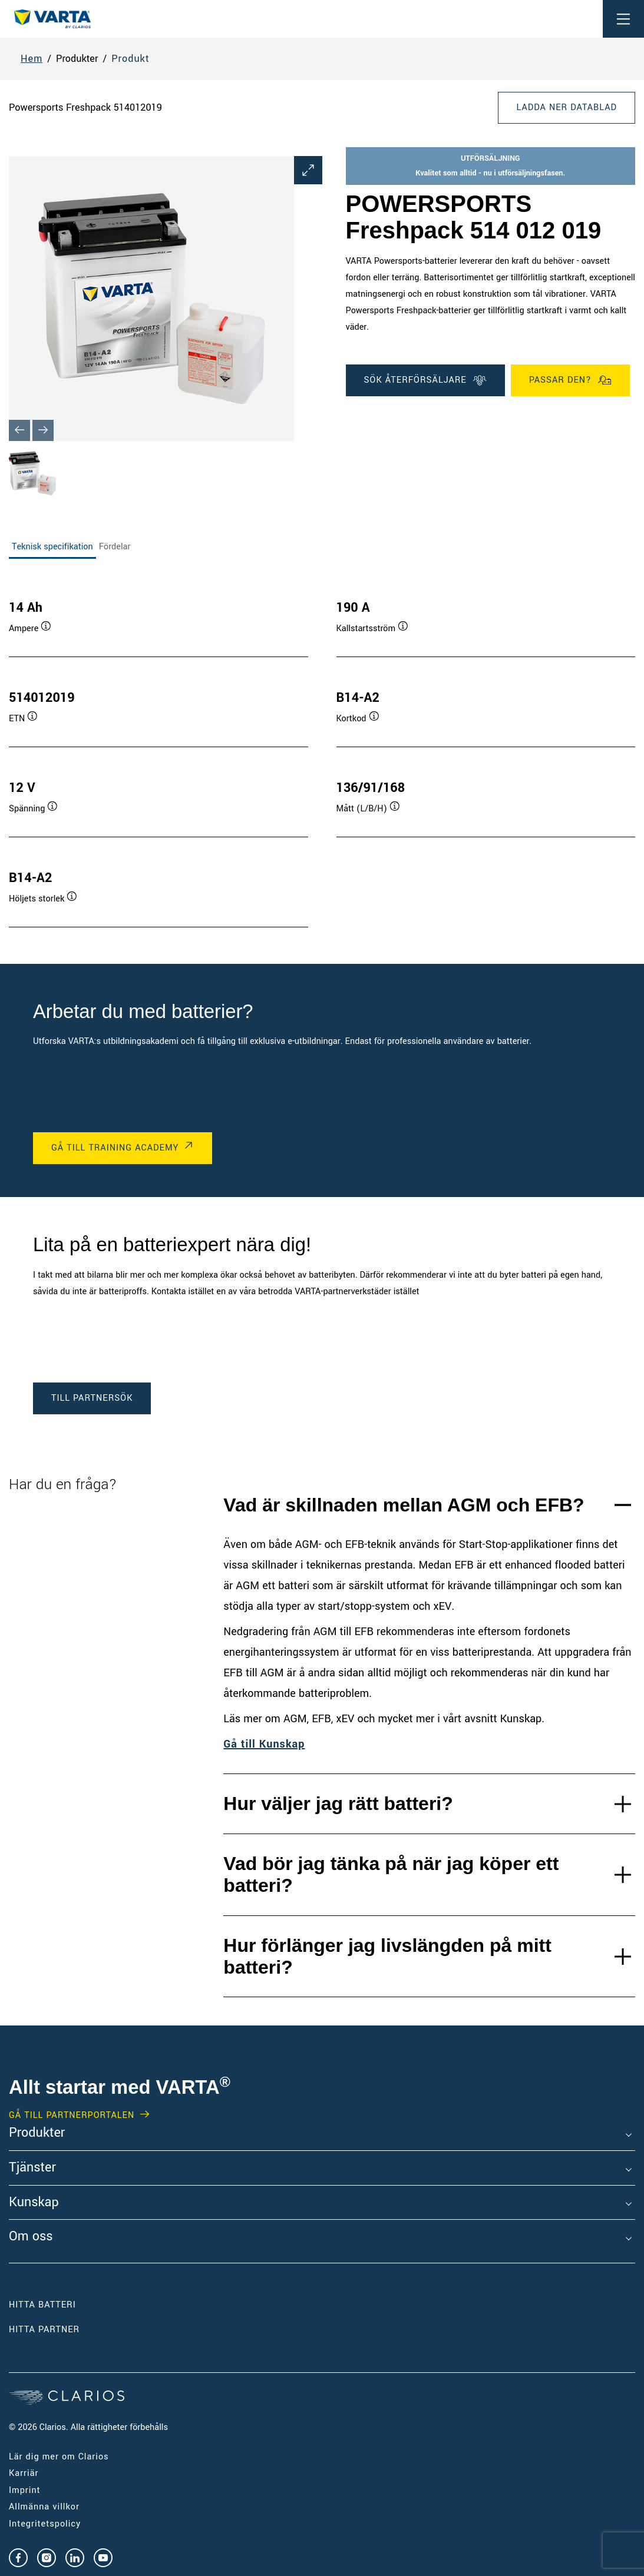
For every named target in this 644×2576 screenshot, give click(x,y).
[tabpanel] (322, 752)
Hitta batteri (42, 2305)
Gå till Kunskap (264, 1744)
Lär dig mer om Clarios (59, 2457)
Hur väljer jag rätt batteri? (338, 1803)
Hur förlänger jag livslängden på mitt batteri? (387, 1956)
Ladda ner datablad (566, 107)
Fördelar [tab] (115, 547)
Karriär (23, 2473)
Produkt (130, 58)
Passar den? (570, 380)
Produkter (37, 2133)
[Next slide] (43, 430)
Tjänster (32, 2168)
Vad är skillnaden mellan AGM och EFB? (403, 1505)
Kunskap (34, 2202)
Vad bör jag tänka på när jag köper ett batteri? (391, 1874)
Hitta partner (44, 2329)
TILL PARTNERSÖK (92, 1398)
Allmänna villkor (44, 2507)
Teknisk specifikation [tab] (52, 547)
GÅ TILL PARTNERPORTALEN (71, 2115)
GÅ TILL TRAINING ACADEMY (115, 1148)
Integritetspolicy (45, 2524)
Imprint (25, 2490)
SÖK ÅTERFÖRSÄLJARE (425, 380)
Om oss (31, 2237)
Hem (31, 58)
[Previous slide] (19, 430)
